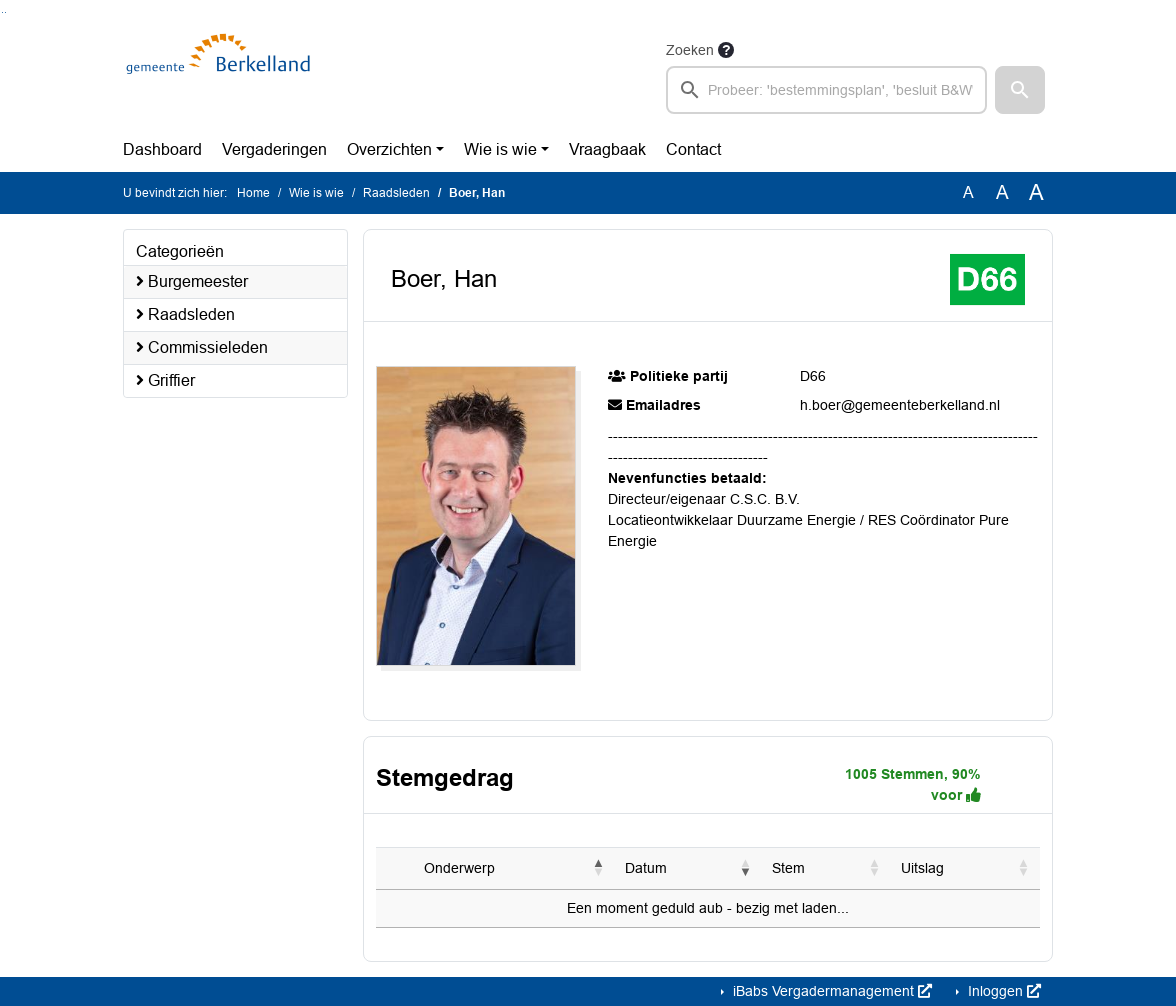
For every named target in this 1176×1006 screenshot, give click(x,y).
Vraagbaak (607, 149)
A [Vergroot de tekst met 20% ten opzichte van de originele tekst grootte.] (1002, 192)
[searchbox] (826, 90)
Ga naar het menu (5, 12)
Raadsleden (396, 193)
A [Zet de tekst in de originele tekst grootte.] (968, 192)
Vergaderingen (274, 149)
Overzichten (389, 149)
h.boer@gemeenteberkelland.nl (900, 405)
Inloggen (1002, 991)
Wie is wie (500, 149)
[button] (1020, 90)
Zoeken (690, 50)
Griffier (165, 380)
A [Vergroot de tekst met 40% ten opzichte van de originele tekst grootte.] (1036, 193)
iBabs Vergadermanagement (830, 991)
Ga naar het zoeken (2, 12)
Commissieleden (202, 347)
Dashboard (162, 149)
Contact (693, 149)
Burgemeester (192, 281)
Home (253, 193)
